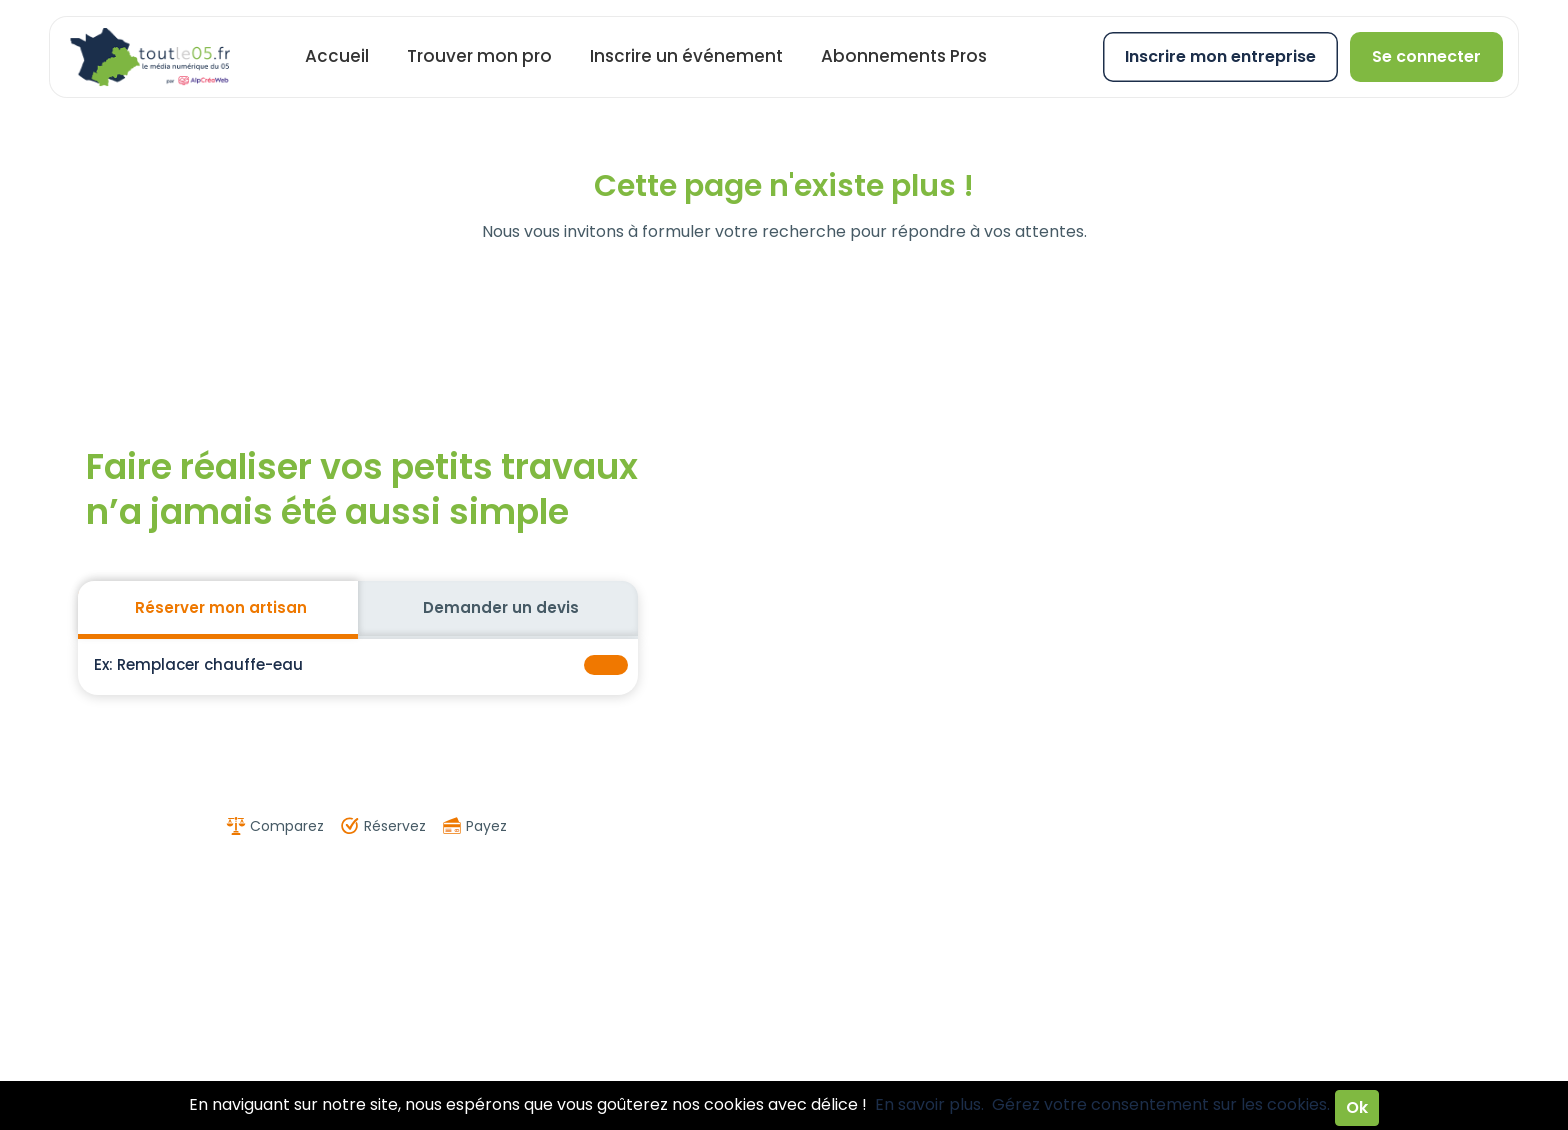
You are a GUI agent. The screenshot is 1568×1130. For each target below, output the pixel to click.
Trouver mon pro (479, 56)
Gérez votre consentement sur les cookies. (1161, 1104)
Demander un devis (501, 607)
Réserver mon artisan (221, 607)
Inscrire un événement (686, 56)
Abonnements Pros (904, 56)
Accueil (337, 56)
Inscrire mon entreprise (1220, 56)
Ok (1357, 1107)
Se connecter (1426, 56)
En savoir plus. (929, 1104)
